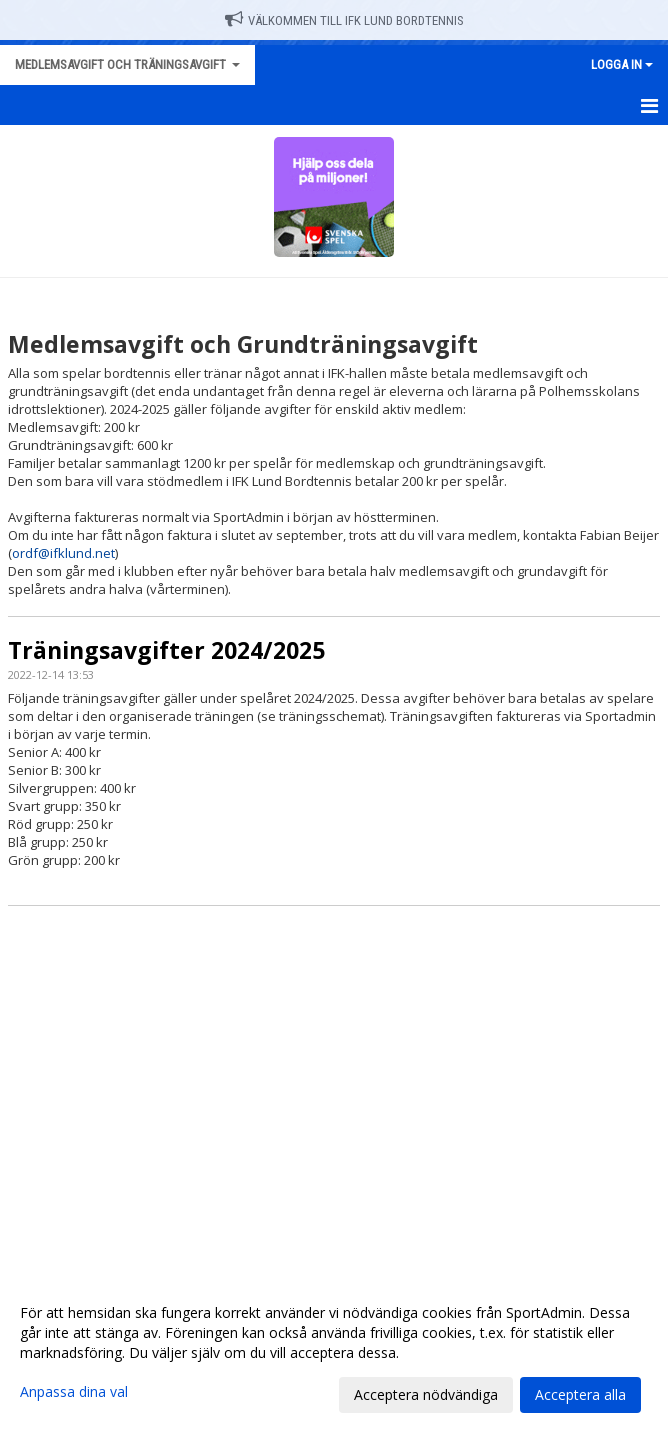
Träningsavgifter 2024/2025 (166, 650)
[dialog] (334, 1353)
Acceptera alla (580, 1394)
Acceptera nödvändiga (426, 1394)
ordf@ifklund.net (63, 553)
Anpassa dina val (74, 1392)
